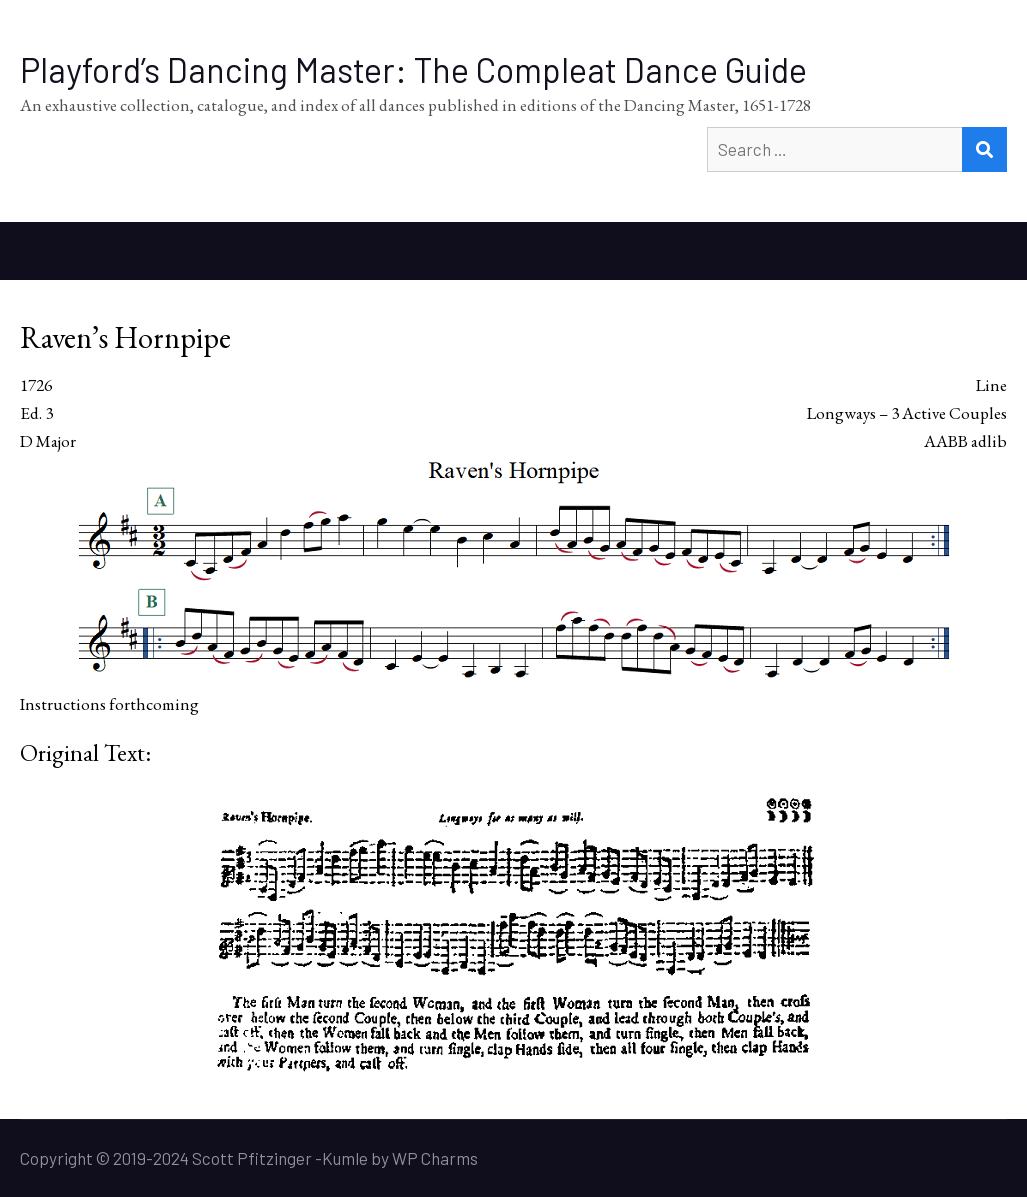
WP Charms (435, 1158)
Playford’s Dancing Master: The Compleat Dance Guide (413, 69)
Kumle (345, 1158)
